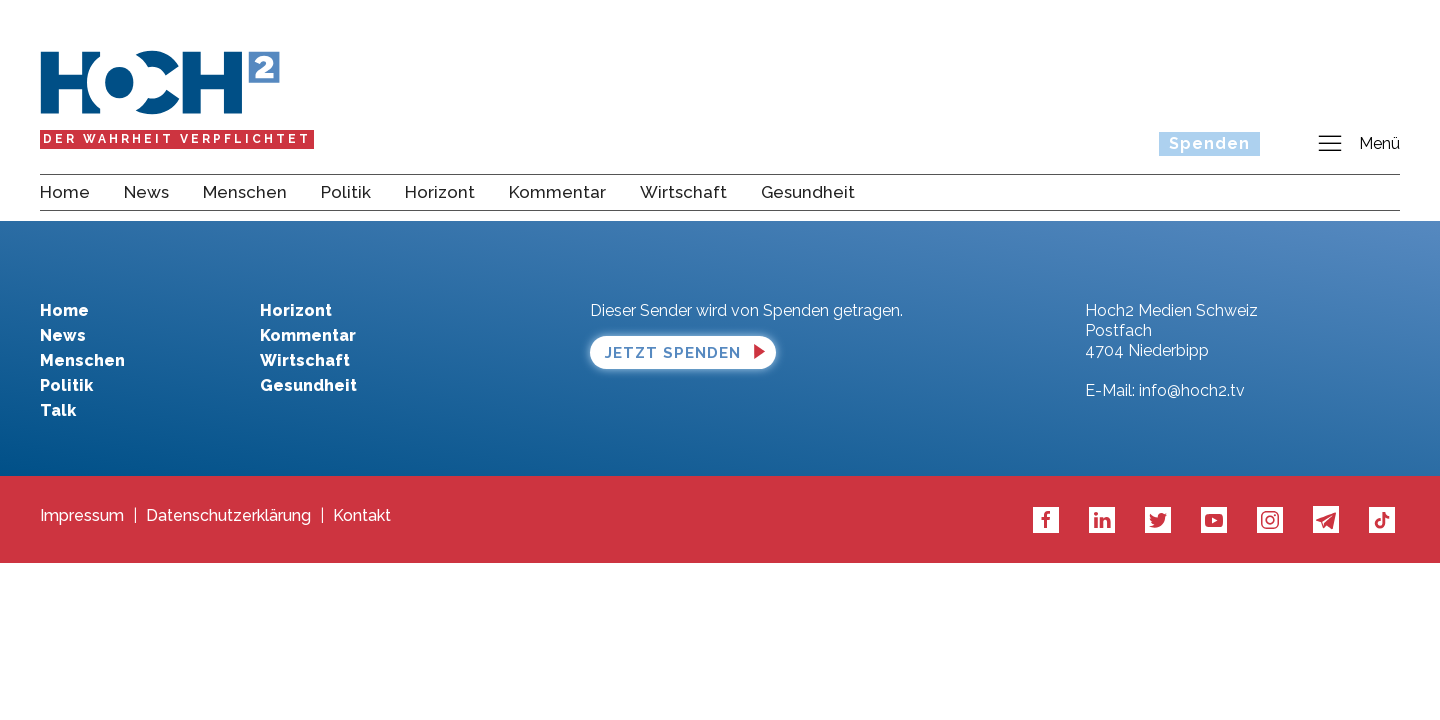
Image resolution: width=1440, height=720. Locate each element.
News (146, 192)
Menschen (245, 192)
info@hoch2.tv (1192, 390)
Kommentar (557, 192)
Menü (1358, 144)
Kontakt (362, 516)
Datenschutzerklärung (228, 516)
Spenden (1209, 143)
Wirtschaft (683, 192)
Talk (58, 410)
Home (65, 192)
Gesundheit (808, 192)
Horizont (440, 192)
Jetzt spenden (673, 353)
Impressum (82, 516)
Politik (346, 192)
